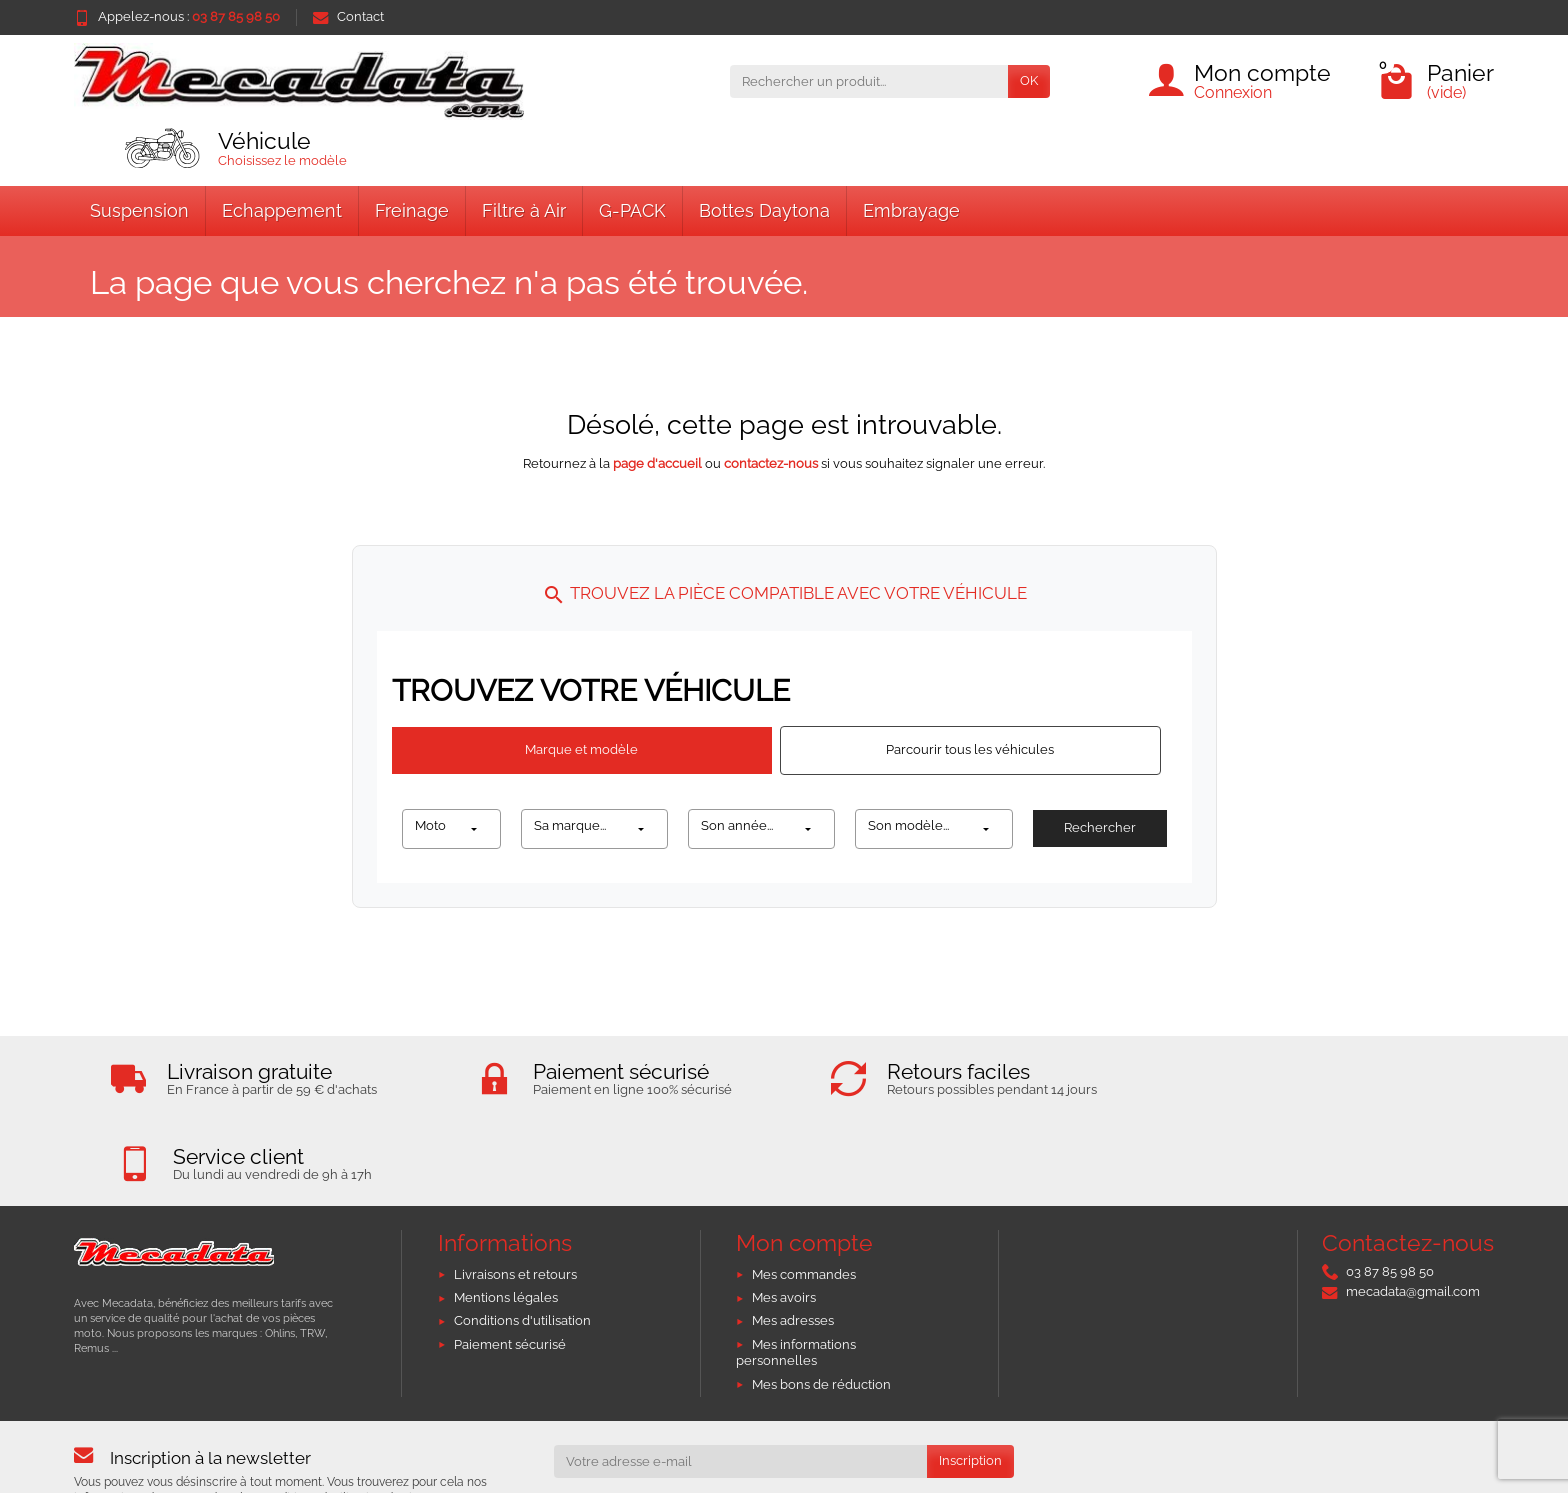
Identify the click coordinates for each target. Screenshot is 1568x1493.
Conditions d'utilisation (522, 1235)
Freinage (412, 210)
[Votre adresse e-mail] (740, 1375)
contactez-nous (771, 463)
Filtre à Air (524, 210)
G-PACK (632, 210)
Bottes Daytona (764, 210)
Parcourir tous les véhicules (970, 749)
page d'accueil (657, 463)
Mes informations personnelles (796, 1267)
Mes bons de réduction (821, 1298)
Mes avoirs (784, 1212)
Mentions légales (506, 1212)
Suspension (139, 210)
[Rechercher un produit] (869, 81)
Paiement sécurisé (510, 1258)
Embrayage (911, 210)
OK (1029, 80)
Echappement (282, 210)
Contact (348, 16)
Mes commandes (804, 1188)
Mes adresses (793, 1235)
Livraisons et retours (515, 1188)
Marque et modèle (581, 749)
